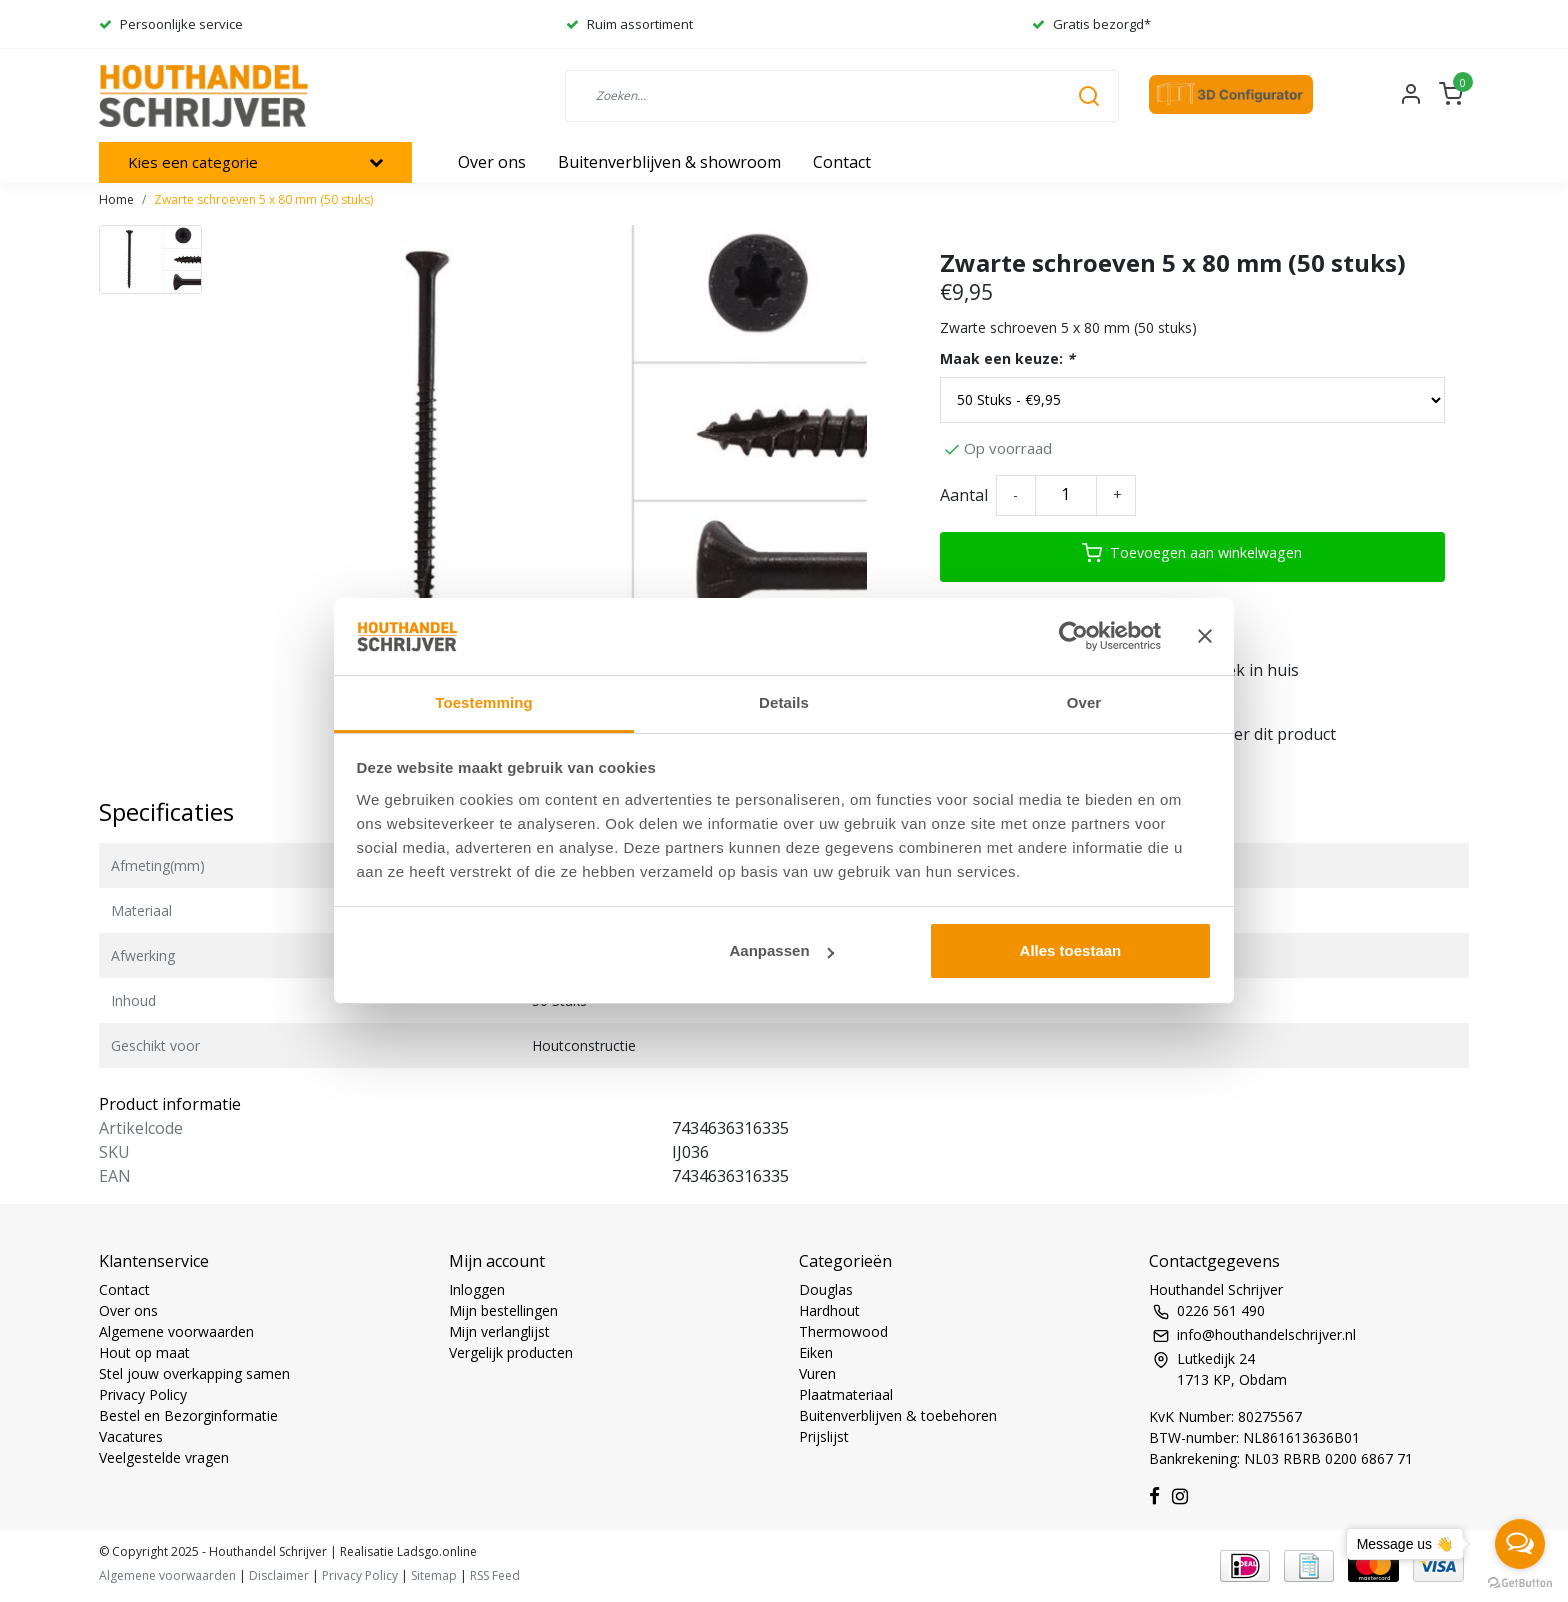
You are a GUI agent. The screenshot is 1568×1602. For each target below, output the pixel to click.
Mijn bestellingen (503, 1310)
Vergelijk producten (511, 1352)
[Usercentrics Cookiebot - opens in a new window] (1073, 636)
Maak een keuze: (1007, 358)
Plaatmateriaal (846, 1394)
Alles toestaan (1071, 950)
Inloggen (477, 1289)
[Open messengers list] (1520, 1544)
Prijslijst (824, 1436)
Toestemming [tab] (484, 702)
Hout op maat (144, 1352)
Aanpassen (782, 950)
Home (116, 199)
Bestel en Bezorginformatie (188, 1415)
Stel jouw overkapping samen (194, 1373)
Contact (124, 1289)
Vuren (817, 1373)
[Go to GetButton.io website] (1520, 1582)
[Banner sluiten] (1205, 636)
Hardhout (829, 1310)
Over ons (128, 1310)
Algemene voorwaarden (176, 1331)
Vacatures (131, 1436)
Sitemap (434, 1575)
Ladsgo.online (435, 1551)
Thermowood (843, 1331)
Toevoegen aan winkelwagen (1192, 553)
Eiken (816, 1352)
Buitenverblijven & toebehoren (898, 1415)
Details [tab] (784, 702)
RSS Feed (495, 1575)
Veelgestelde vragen (164, 1457)
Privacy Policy (143, 1394)
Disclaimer (279, 1575)
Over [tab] (1084, 702)
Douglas (826, 1289)
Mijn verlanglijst (499, 1331)
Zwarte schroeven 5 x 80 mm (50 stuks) (263, 199)
